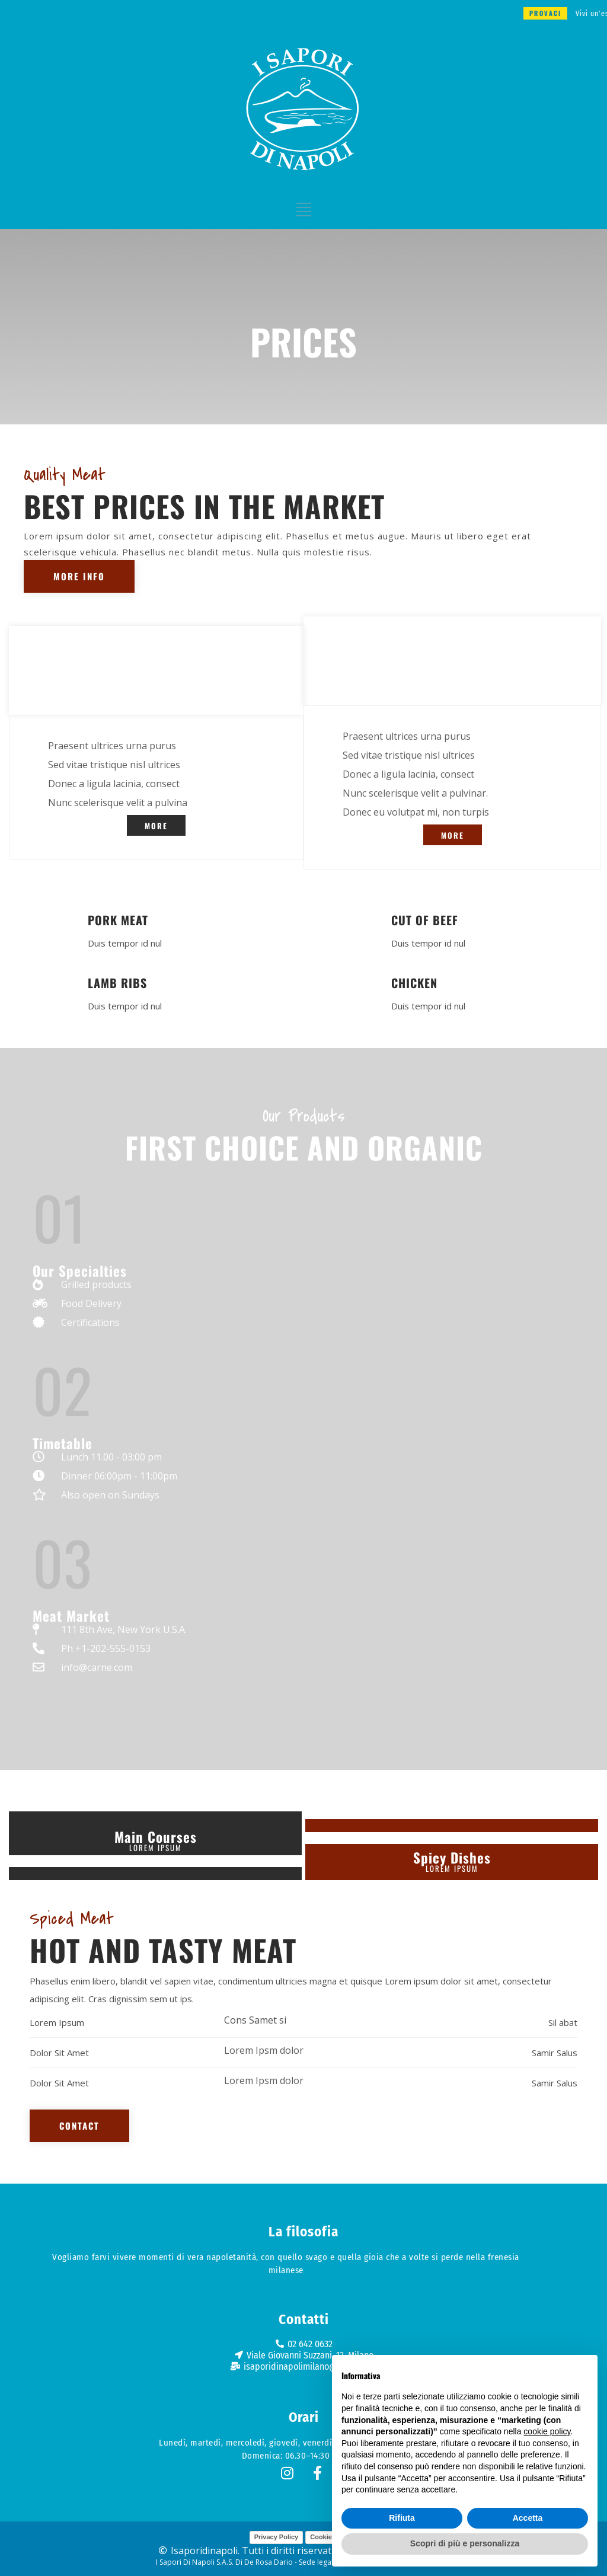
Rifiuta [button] (402, 2518)
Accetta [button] (528, 2518)
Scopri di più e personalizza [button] (464, 2543)
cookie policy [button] (546, 2431)
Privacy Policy (276, 2536)
